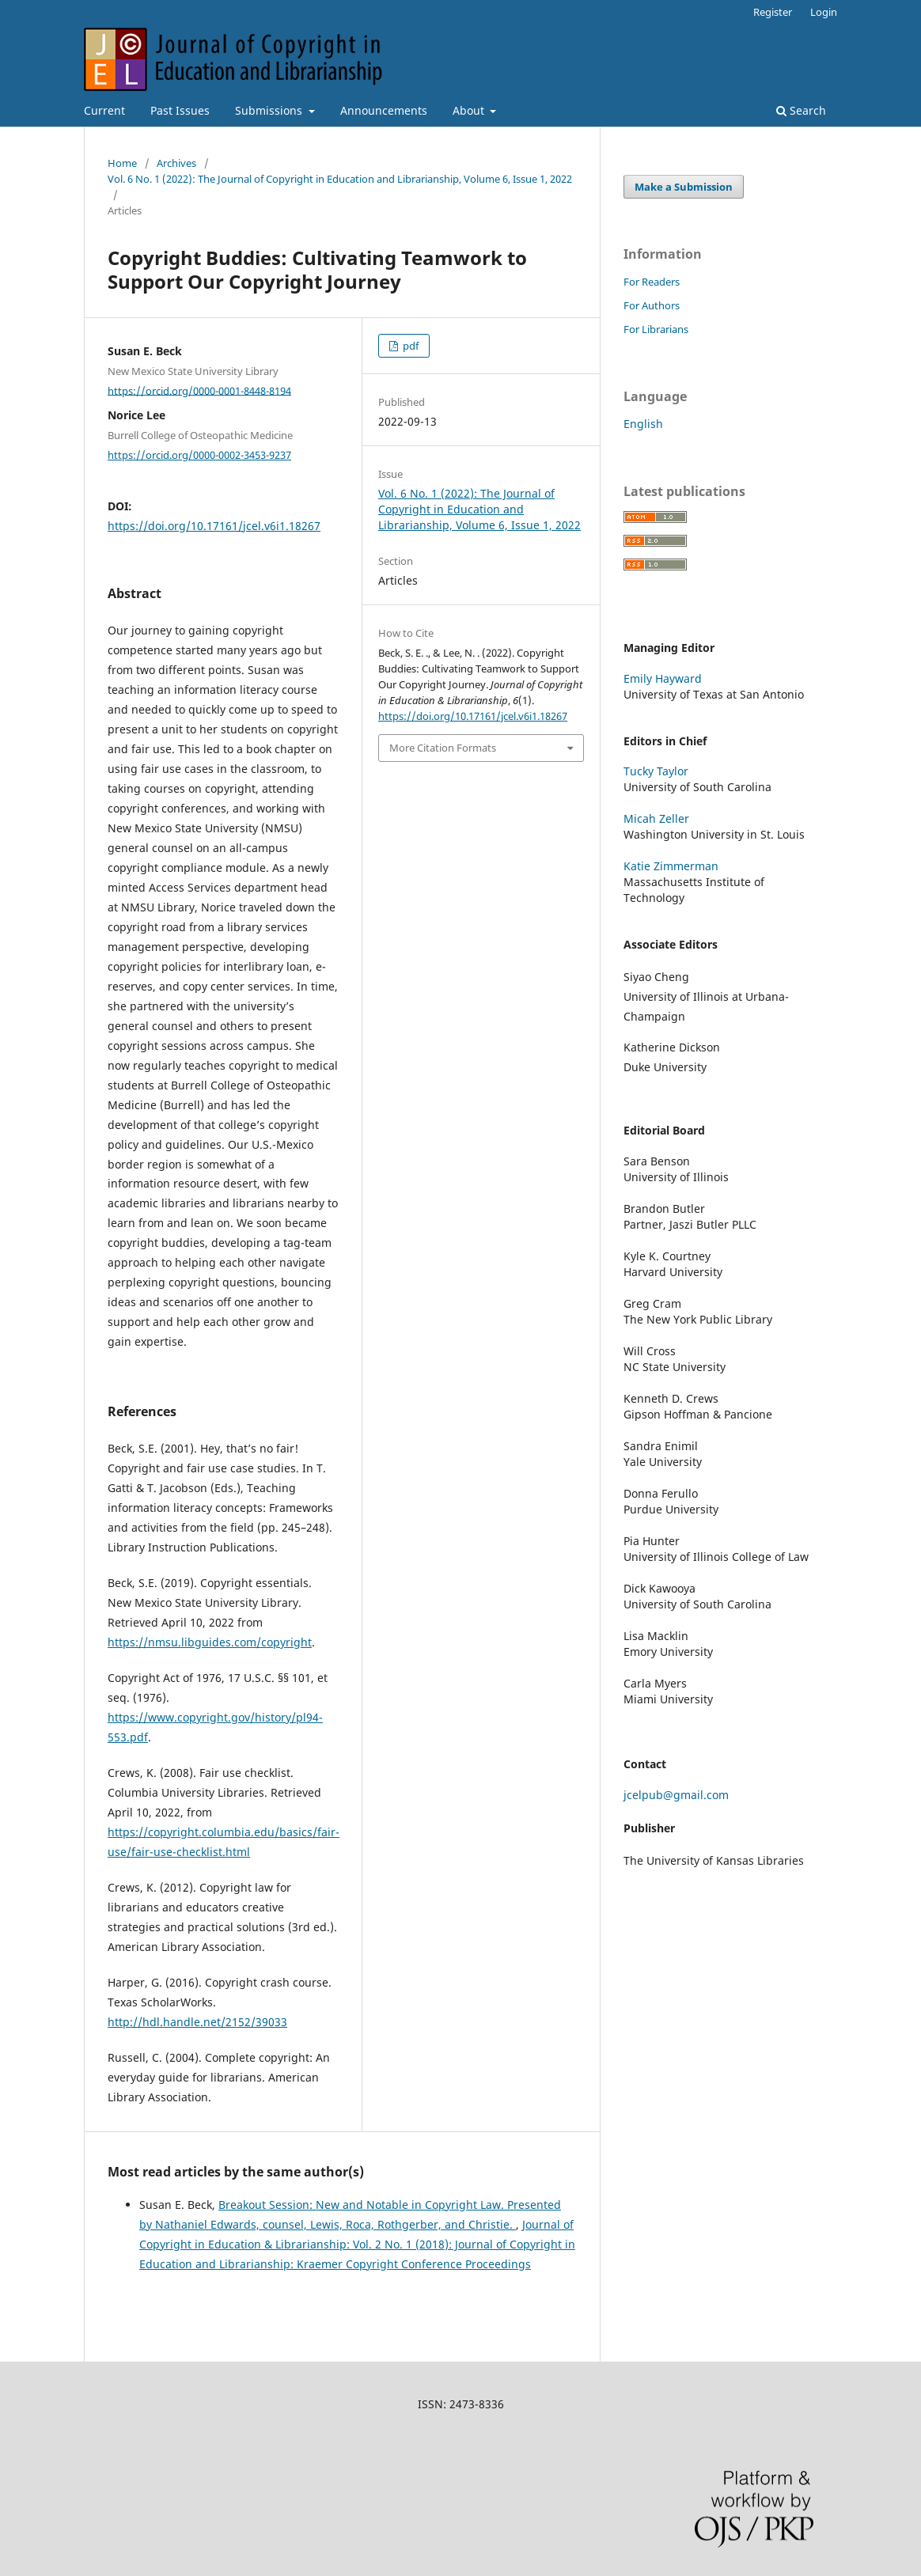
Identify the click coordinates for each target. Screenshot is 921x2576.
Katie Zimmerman (670, 865)
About (470, 110)
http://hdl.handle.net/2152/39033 (197, 2021)
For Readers (651, 282)
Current (104, 110)
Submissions (270, 110)
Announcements (383, 110)
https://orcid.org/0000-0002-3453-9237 (199, 455)
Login (823, 12)
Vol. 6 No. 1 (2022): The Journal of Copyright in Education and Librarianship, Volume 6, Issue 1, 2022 (340, 179)
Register (772, 12)
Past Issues (180, 110)
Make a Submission (684, 187)
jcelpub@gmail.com (676, 1794)
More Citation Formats (442, 748)
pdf (409, 346)
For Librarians (655, 329)
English (643, 423)
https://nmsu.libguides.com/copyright (210, 1642)
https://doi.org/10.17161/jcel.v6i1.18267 (214, 525)
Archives (176, 163)
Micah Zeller (656, 818)
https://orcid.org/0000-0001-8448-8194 (199, 390)
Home (122, 163)
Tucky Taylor (655, 770)
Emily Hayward (662, 678)
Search (801, 110)
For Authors (651, 305)
